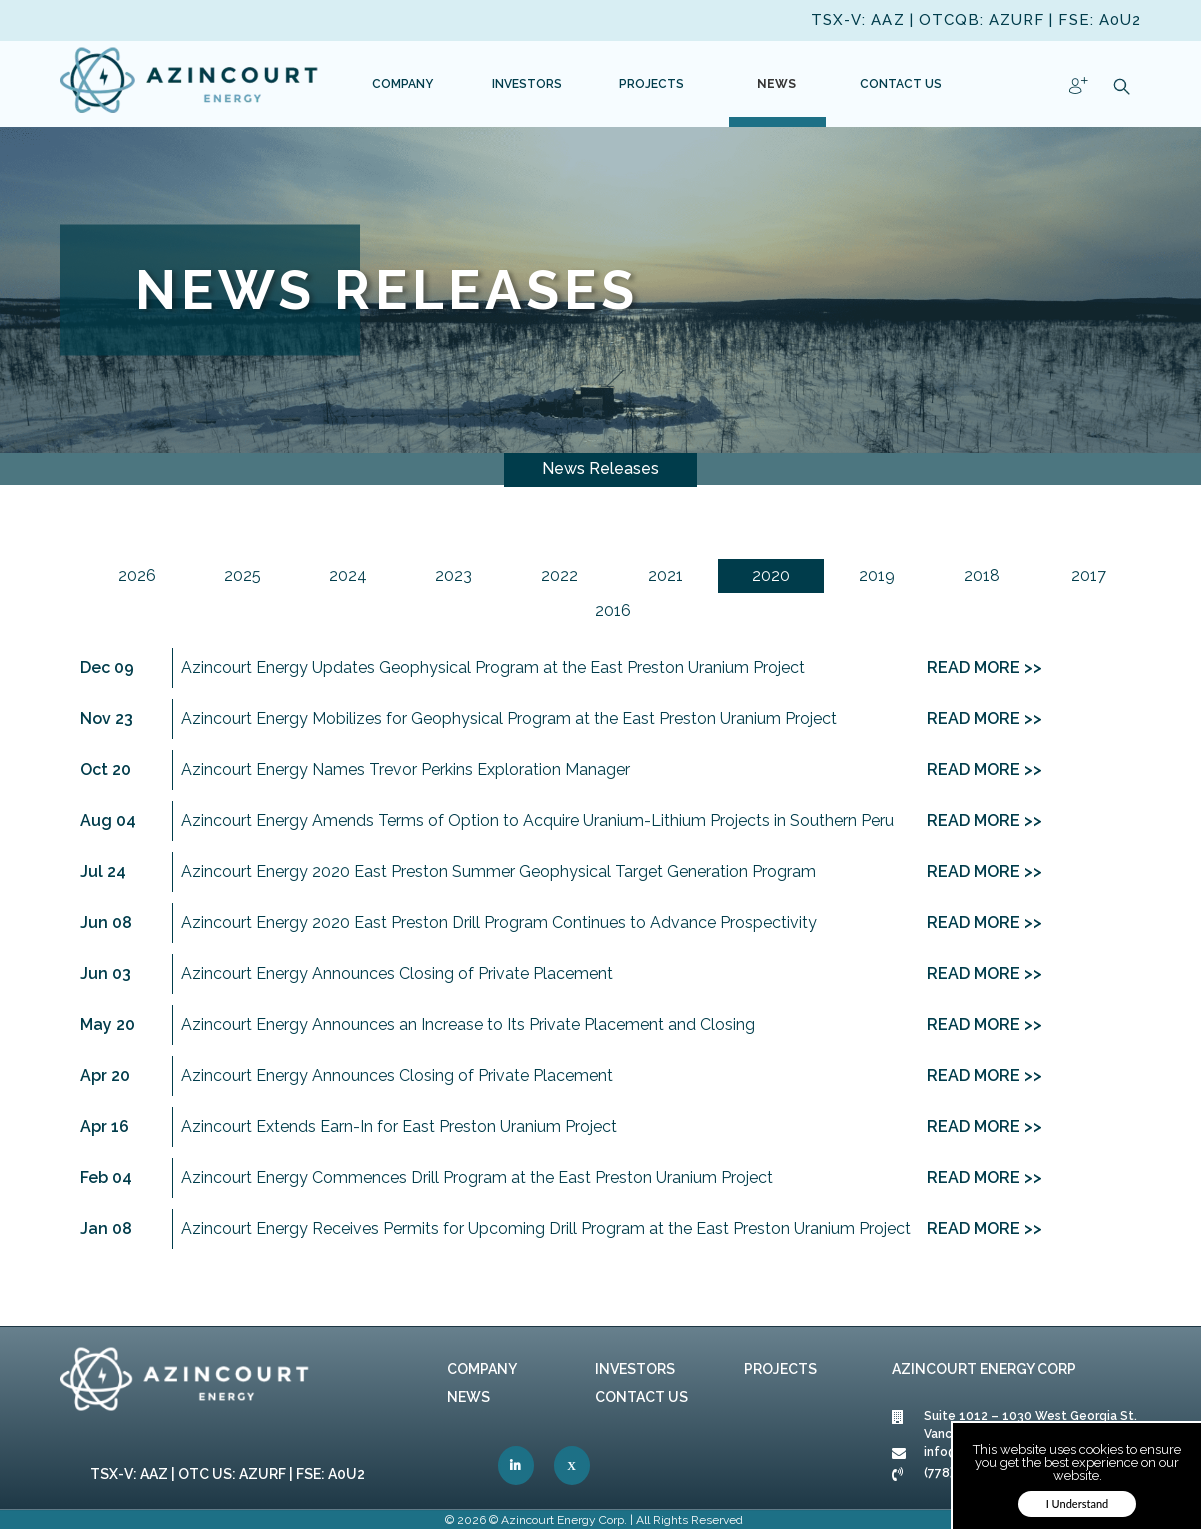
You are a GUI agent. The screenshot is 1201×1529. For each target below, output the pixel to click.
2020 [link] (771, 575)
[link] (190, 84)
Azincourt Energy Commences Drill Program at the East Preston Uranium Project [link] (477, 1177)
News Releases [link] (600, 468)
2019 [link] (877, 575)
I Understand (1077, 1503)
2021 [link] (665, 575)
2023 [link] (453, 575)
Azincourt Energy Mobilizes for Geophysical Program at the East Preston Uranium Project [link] (509, 718)
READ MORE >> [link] (984, 667)
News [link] (468, 1397)
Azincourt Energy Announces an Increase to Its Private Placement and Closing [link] (468, 1024)
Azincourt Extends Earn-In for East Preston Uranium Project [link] (399, 1126)
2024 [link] (348, 575)
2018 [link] (982, 575)
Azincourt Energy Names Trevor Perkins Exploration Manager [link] (405, 769)
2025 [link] (242, 575)
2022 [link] (559, 575)
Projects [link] (780, 1369)
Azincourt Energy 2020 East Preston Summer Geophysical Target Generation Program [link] (498, 871)
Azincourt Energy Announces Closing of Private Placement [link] (397, 973)
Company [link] (482, 1369)
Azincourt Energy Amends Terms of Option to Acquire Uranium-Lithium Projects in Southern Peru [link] (537, 820)
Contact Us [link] (641, 1397)
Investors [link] (635, 1369)
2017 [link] (1088, 575)
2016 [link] (613, 610)
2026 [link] (137, 575)
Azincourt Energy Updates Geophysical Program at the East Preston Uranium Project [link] (493, 667)
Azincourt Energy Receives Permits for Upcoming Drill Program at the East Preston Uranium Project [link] (546, 1228)
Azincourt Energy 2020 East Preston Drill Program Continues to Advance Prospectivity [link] (499, 922)
